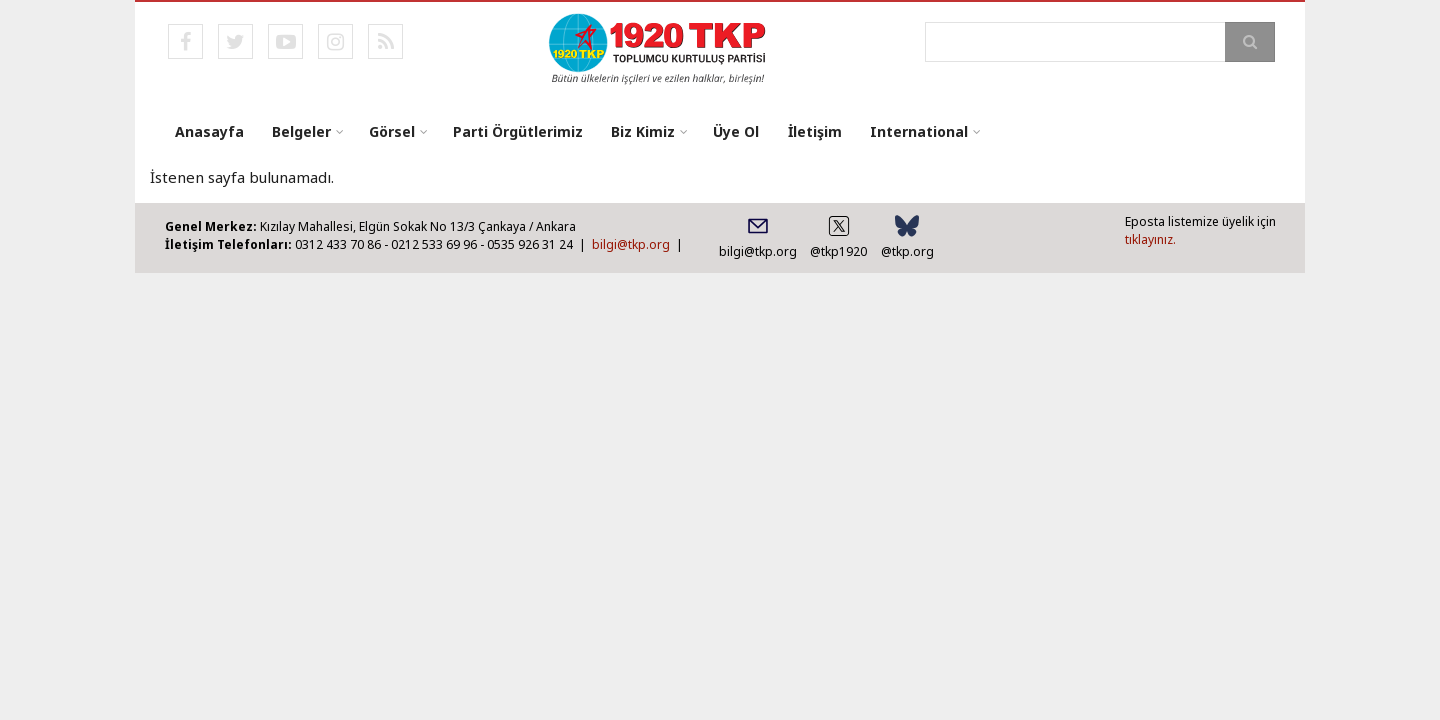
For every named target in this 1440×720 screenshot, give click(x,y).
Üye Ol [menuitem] (736, 131)
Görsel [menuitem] (392, 131)
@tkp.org (907, 251)
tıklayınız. (1150, 239)
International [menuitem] (918, 131)
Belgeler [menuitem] (301, 131)
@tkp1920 (838, 251)
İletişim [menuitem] (814, 131)
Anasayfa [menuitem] (209, 131)
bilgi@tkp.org (631, 244)
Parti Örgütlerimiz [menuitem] (518, 131)
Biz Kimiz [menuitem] (643, 131)
